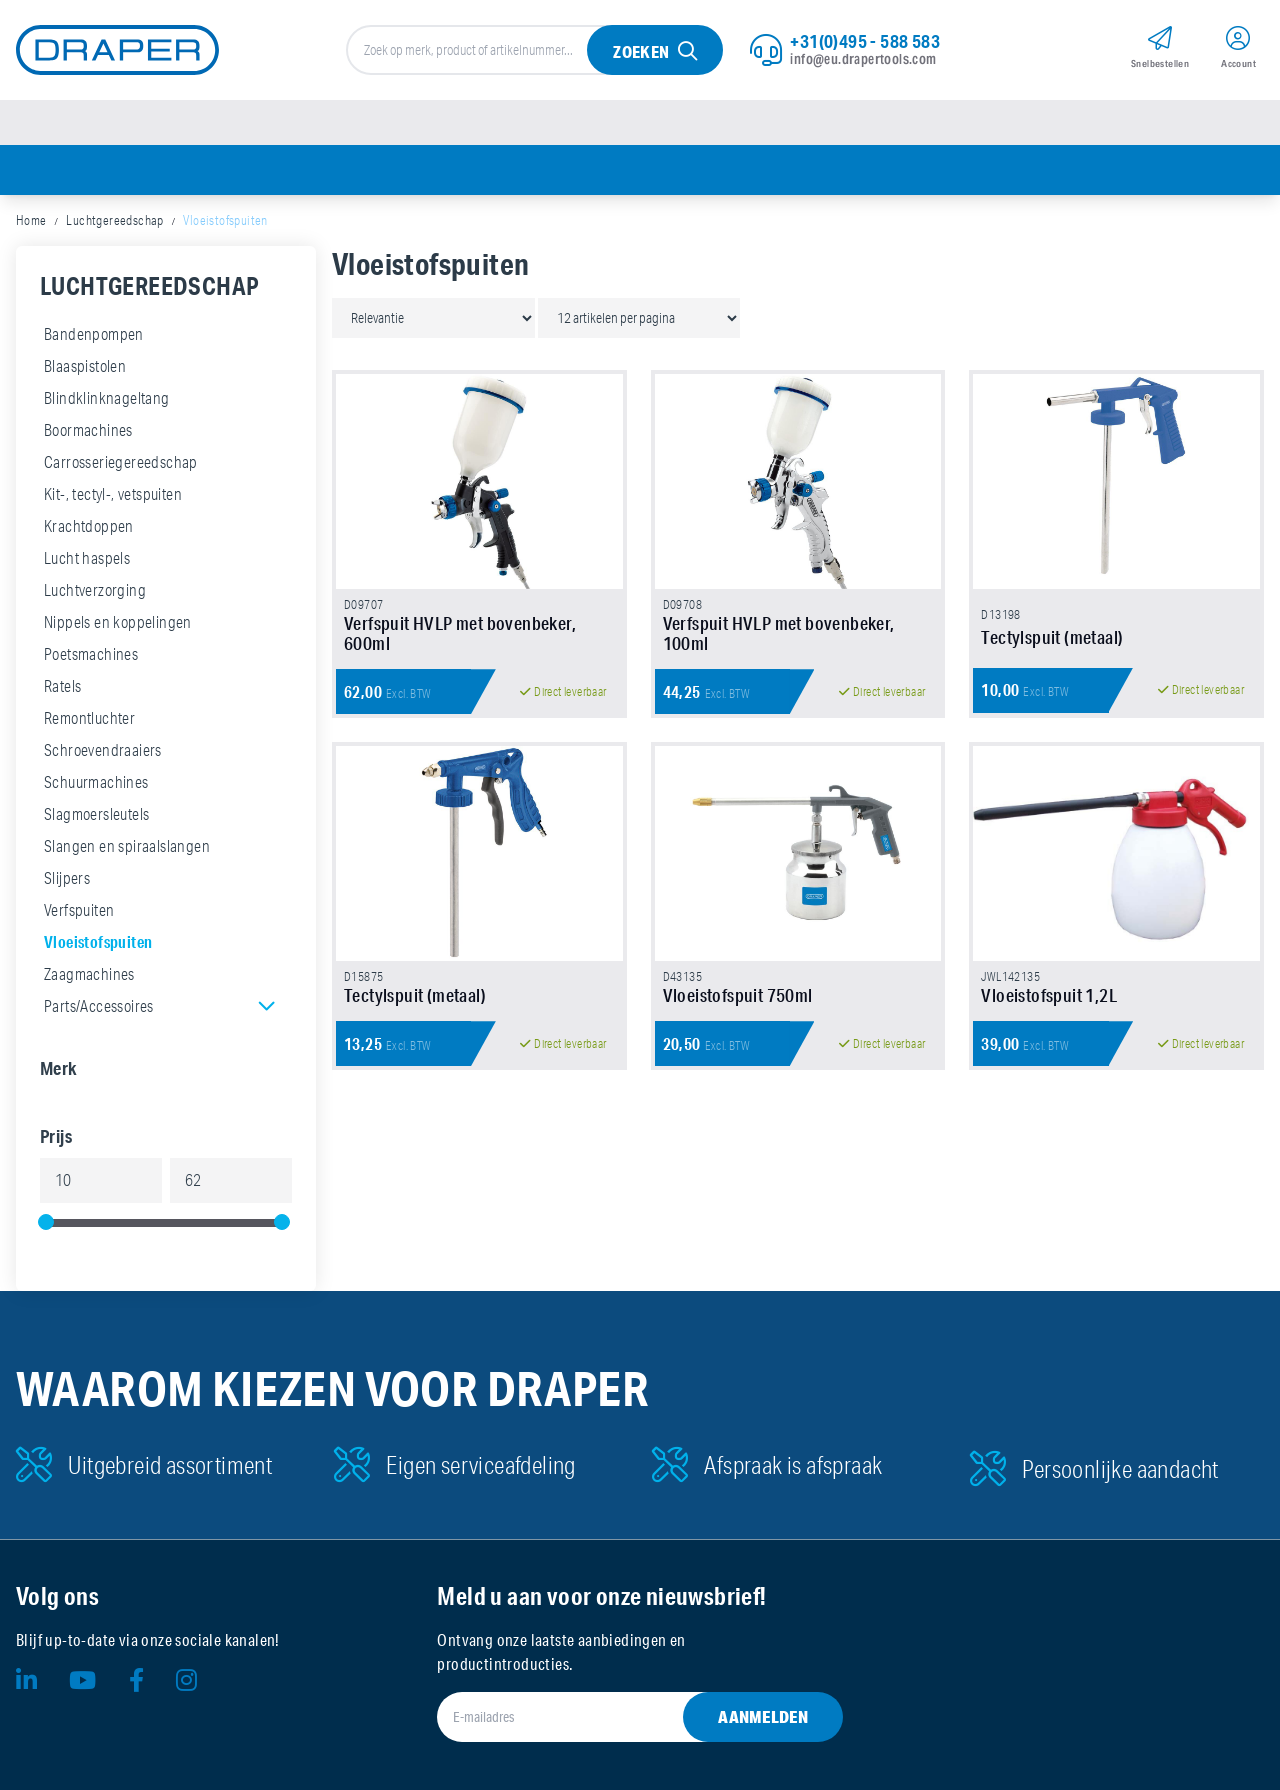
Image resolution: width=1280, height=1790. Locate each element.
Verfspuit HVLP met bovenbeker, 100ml (779, 633)
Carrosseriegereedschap (121, 462)
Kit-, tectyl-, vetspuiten (113, 494)
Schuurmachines (96, 782)
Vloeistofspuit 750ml (738, 995)
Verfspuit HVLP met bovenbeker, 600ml (460, 633)
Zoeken (641, 51)
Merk (59, 1068)
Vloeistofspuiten (98, 941)
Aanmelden (763, 1716)
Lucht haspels (87, 558)
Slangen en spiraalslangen (127, 846)
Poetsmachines (91, 654)
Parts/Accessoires (99, 1006)
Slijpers (67, 878)
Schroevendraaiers (103, 750)
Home (31, 220)
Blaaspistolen (85, 366)
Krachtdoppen (89, 526)
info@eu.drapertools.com (863, 59)
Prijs (56, 1136)
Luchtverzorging (95, 590)
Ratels (62, 686)
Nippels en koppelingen (118, 622)
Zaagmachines (89, 974)
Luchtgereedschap (114, 220)
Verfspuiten (79, 910)
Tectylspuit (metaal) (1052, 637)
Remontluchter (89, 718)
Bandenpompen (94, 334)
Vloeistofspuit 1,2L (1049, 995)
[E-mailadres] (615, 1717)
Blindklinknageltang (107, 398)
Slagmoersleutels (96, 814)
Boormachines (88, 430)
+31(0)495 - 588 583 (865, 41)
